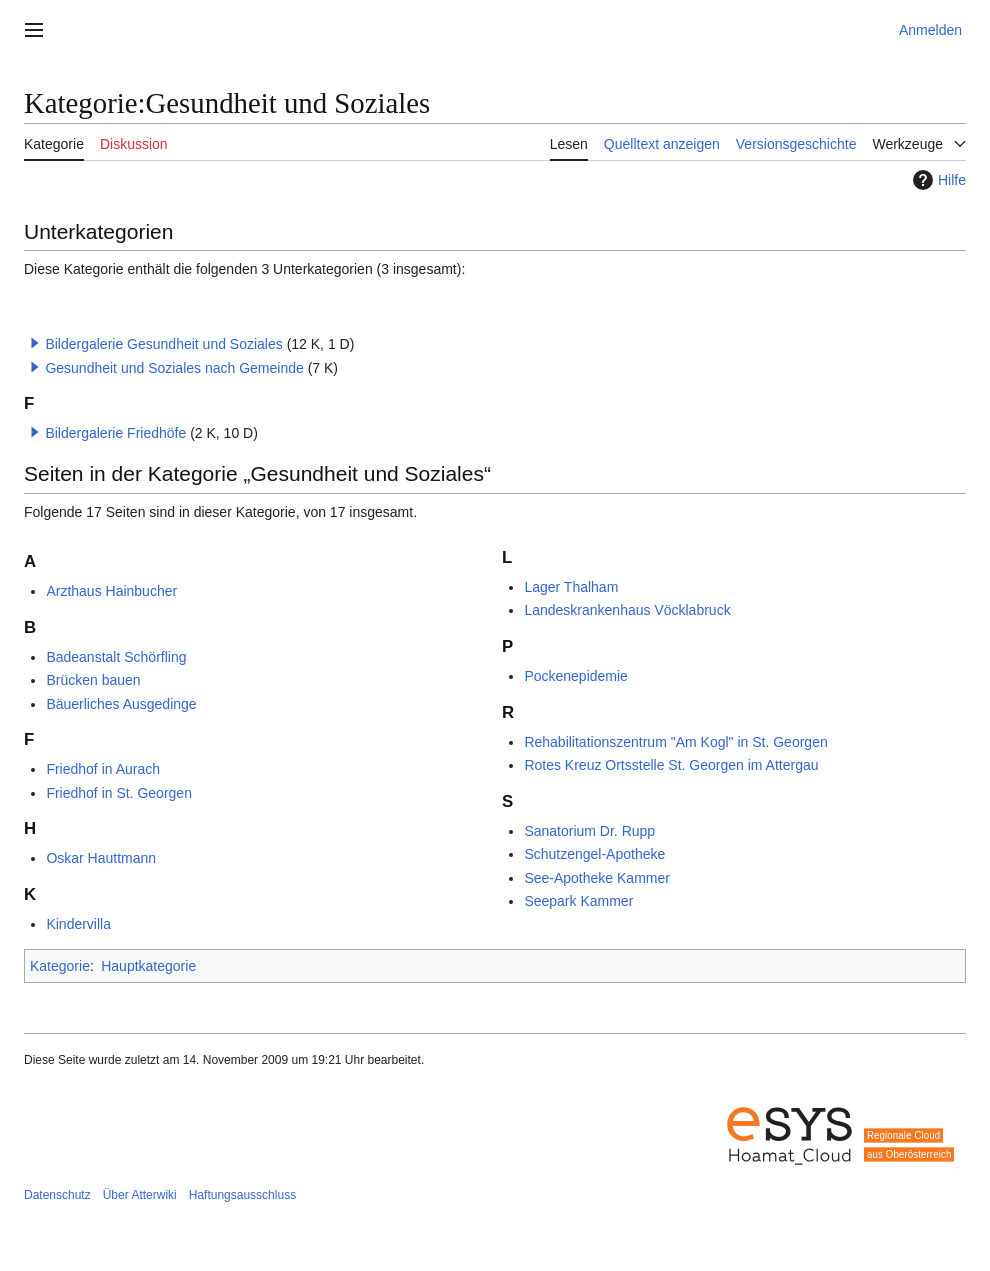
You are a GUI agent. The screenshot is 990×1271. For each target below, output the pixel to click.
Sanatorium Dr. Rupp (589, 831)
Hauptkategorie (148, 966)
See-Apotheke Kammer (597, 878)
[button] (35, 343)
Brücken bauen (93, 680)
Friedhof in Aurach (103, 769)
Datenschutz (57, 1195)
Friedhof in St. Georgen (119, 793)
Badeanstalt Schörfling (116, 657)
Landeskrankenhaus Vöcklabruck (627, 610)
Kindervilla (78, 924)
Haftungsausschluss (242, 1195)
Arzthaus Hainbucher (111, 591)
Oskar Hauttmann (101, 858)
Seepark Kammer (578, 901)
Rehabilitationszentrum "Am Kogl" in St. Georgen (675, 742)
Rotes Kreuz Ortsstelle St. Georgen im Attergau (671, 765)
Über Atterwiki (140, 1195)
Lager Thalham (571, 587)
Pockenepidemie (576, 676)
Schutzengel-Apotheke (594, 854)
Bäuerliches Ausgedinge (121, 704)
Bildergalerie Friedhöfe (115, 433)
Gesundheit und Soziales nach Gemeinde (174, 368)
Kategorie (60, 966)
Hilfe (937, 180)
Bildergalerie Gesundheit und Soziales (163, 344)
